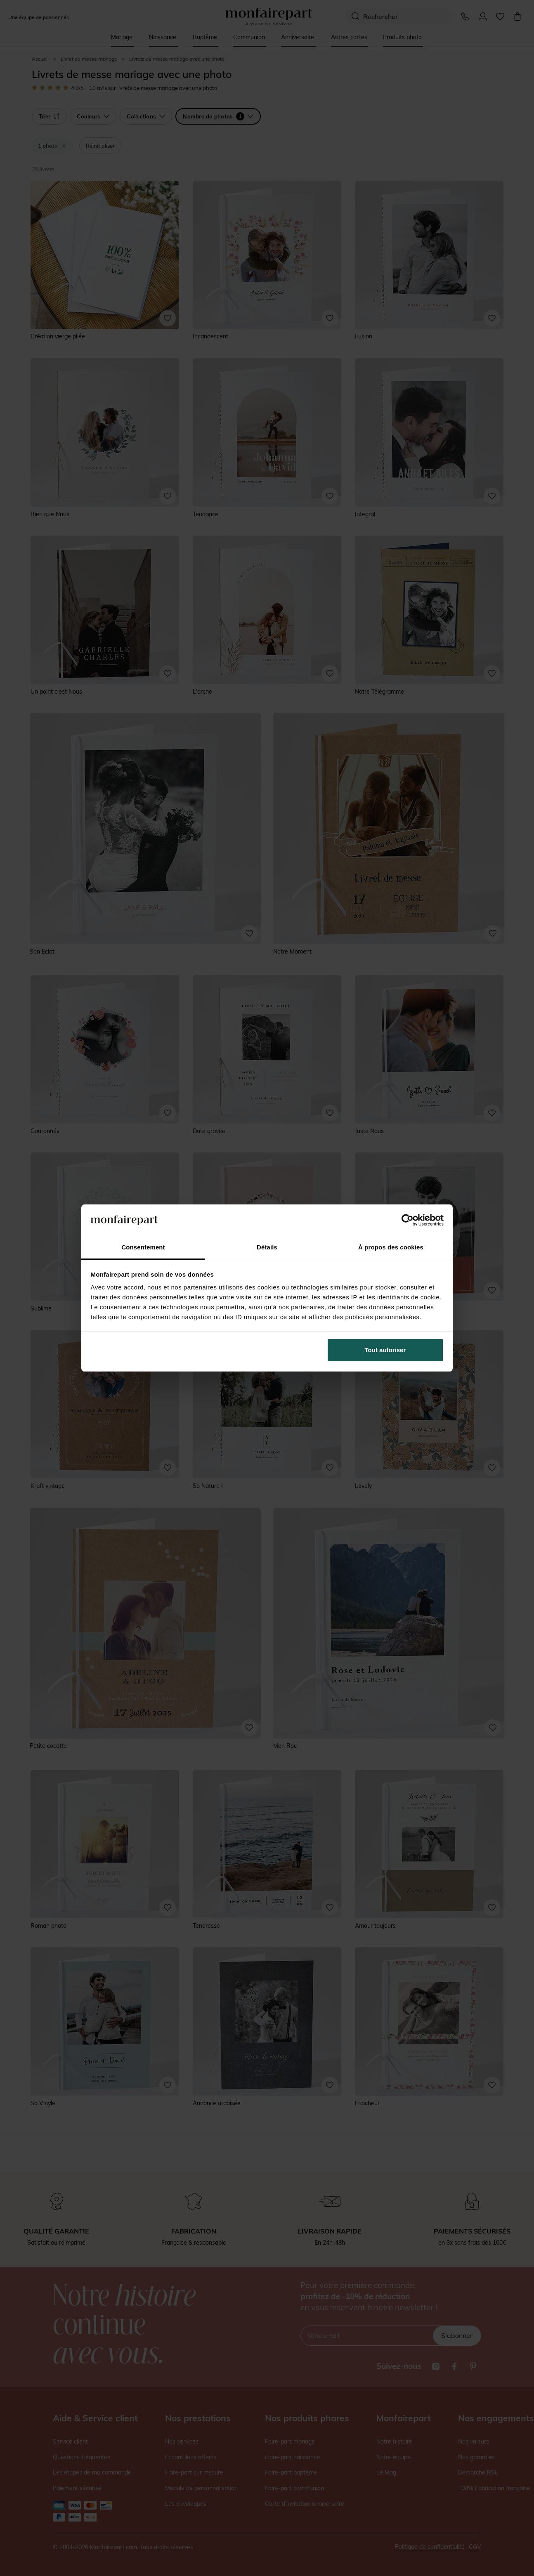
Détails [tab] (267, 1247)
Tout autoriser (385, 1349)
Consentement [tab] (143, 1247)
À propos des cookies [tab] (390, 1247)
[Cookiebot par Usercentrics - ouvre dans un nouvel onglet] (407, 1220)
